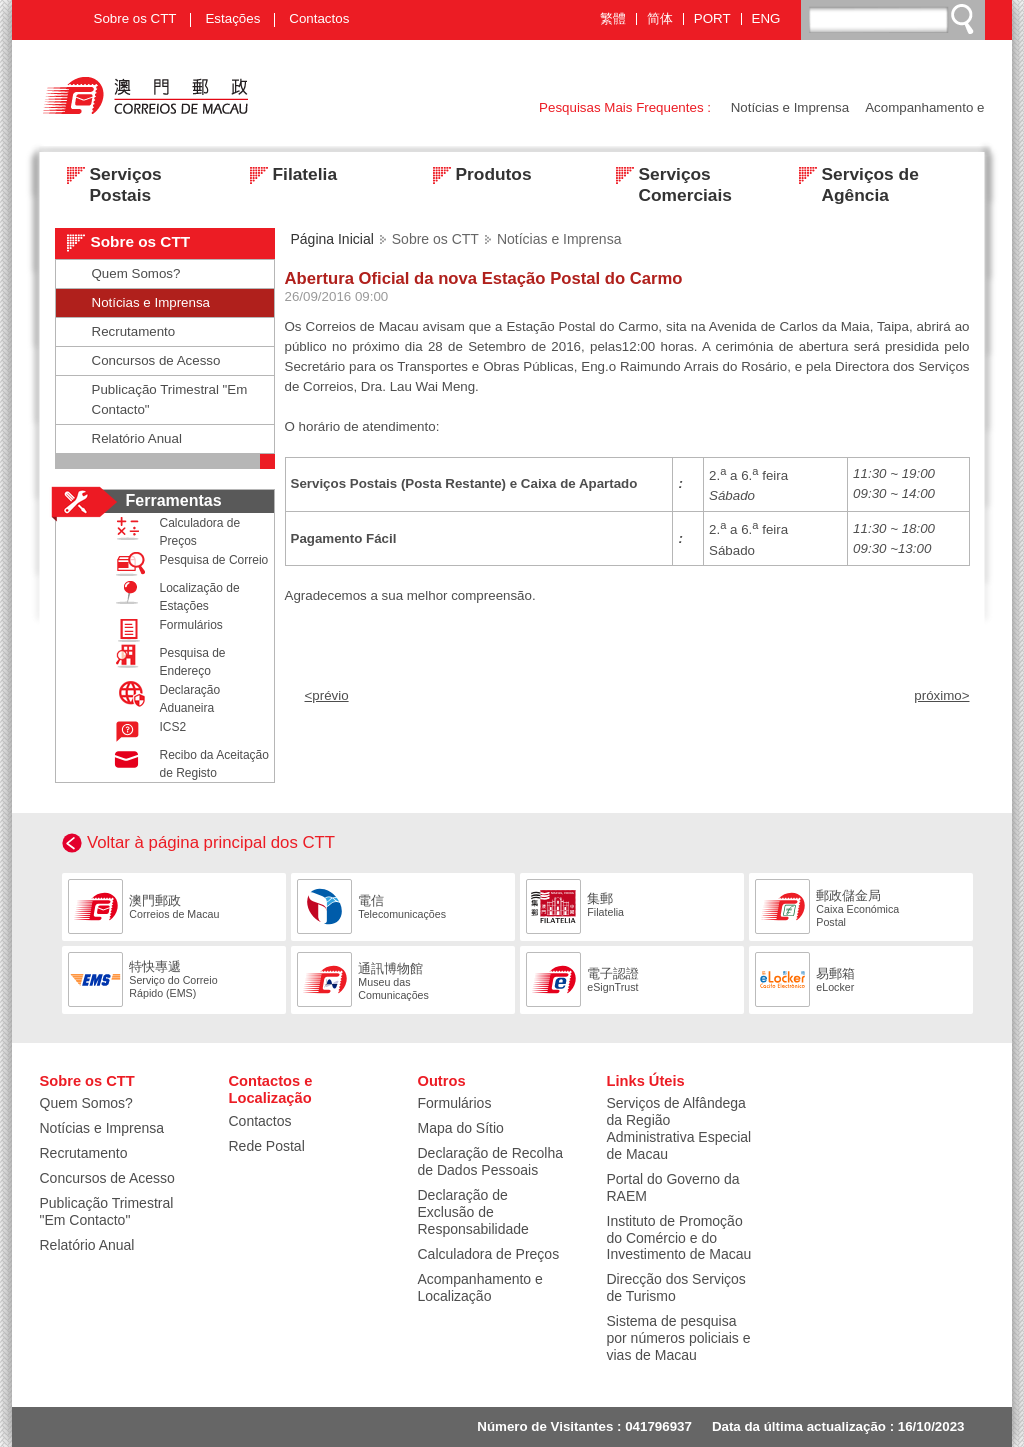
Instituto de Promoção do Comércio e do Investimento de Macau (679, 1238)
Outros (442, 1081)
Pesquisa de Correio (187, 564)
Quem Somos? (136, 273)
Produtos (476, 176)
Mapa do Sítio (461, 1128)
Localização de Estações (173, 596)
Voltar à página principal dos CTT (211, 842)
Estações (232, 18)
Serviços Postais (108, 176)
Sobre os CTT (135, 18)
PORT (712, 19)
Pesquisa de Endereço (166, 661)
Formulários (164, 629)
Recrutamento (134, 331)
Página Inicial (332, 239)
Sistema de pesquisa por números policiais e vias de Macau (679, 1338)
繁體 (613, 19)
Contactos (319, 18)
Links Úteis (646, 1081)
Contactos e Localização (271, 1090)
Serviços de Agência (853, 176)
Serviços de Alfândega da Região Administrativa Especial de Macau (679, 1128)
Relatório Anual (137, 438)
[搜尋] (894, 19)
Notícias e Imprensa (790, 107)
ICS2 (146, 731)
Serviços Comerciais (668, 176)
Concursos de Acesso (156, 360)
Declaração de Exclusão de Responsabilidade (473, 1212)
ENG (766, 19)
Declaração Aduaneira (163, 698)
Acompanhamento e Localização (480, 1287)
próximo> (941, 695)
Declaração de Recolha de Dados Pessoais (491, 1161)
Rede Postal (267, 1146)
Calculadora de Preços (173, 531)
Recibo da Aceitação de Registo (187, 763)
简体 (660, 19)
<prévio (327, 695)
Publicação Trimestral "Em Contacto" (170, 399)
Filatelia (288, 176)
